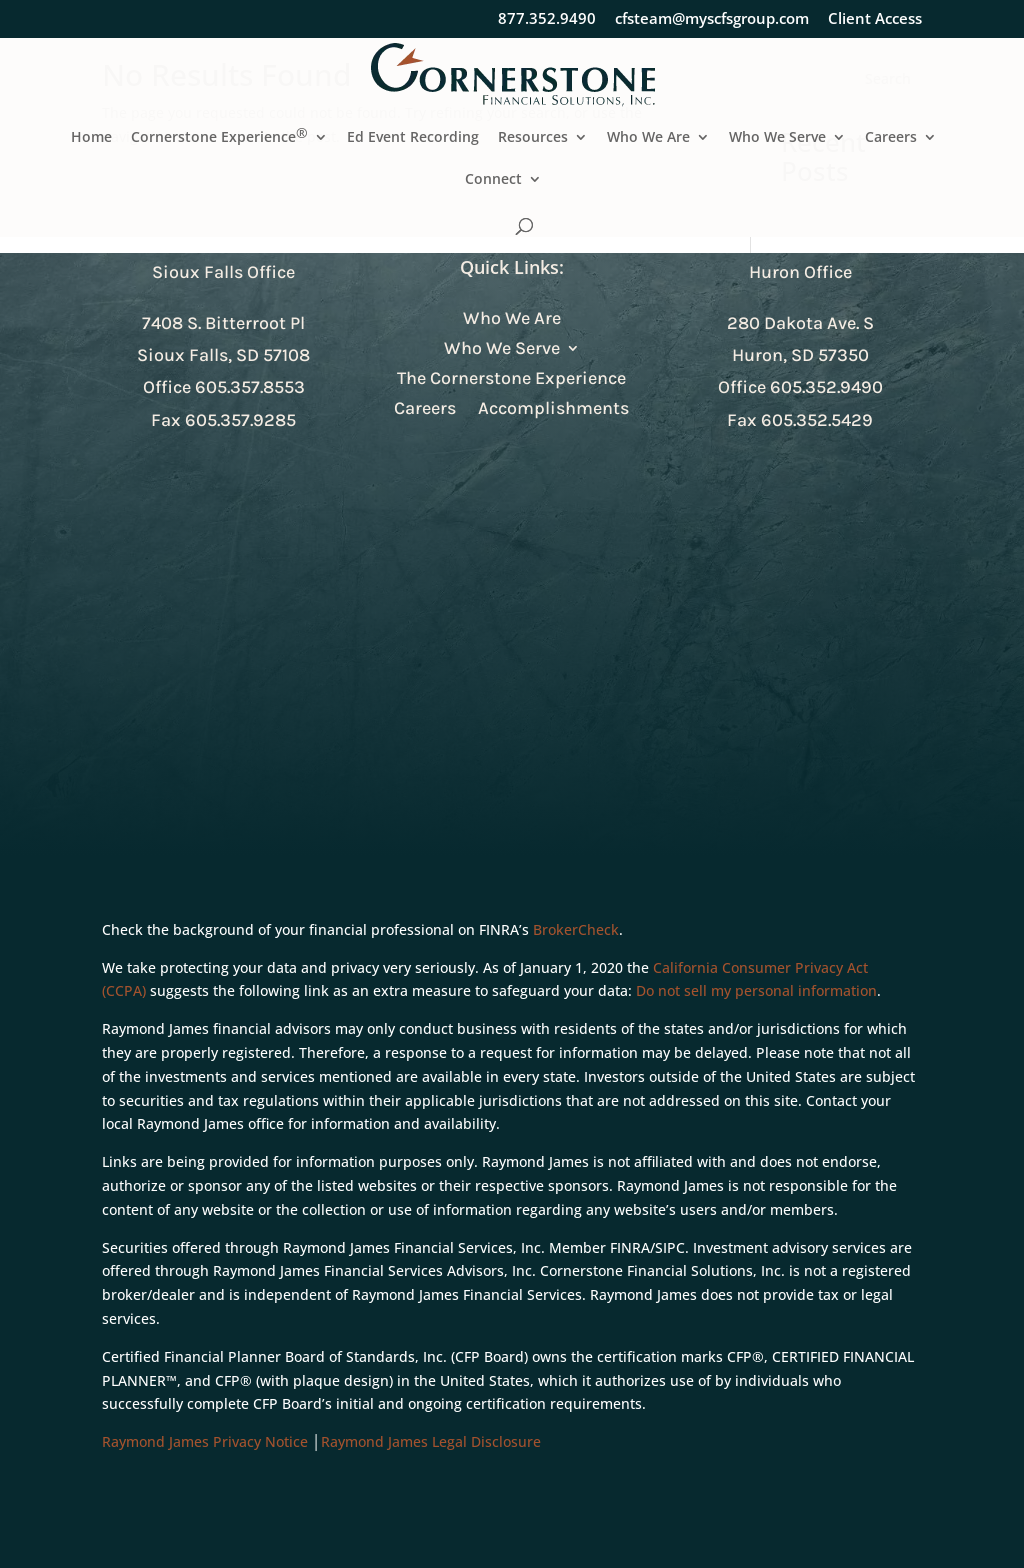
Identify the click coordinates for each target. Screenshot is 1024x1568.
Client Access (875, 19)
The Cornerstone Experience (511, 380)
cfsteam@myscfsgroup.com (712, 19)
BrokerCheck (576, 929)
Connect (493, 180)
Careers (891, 138)
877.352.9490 (547, 19)
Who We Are (648, 138)
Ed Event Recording (413, 138)
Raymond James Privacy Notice (205, 1441)
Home (91, 138)
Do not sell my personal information (756, 990)
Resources (533, 138)
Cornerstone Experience (219, 138)
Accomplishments (553, 410)
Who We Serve (777, 138)
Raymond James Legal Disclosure (431, 1441)
